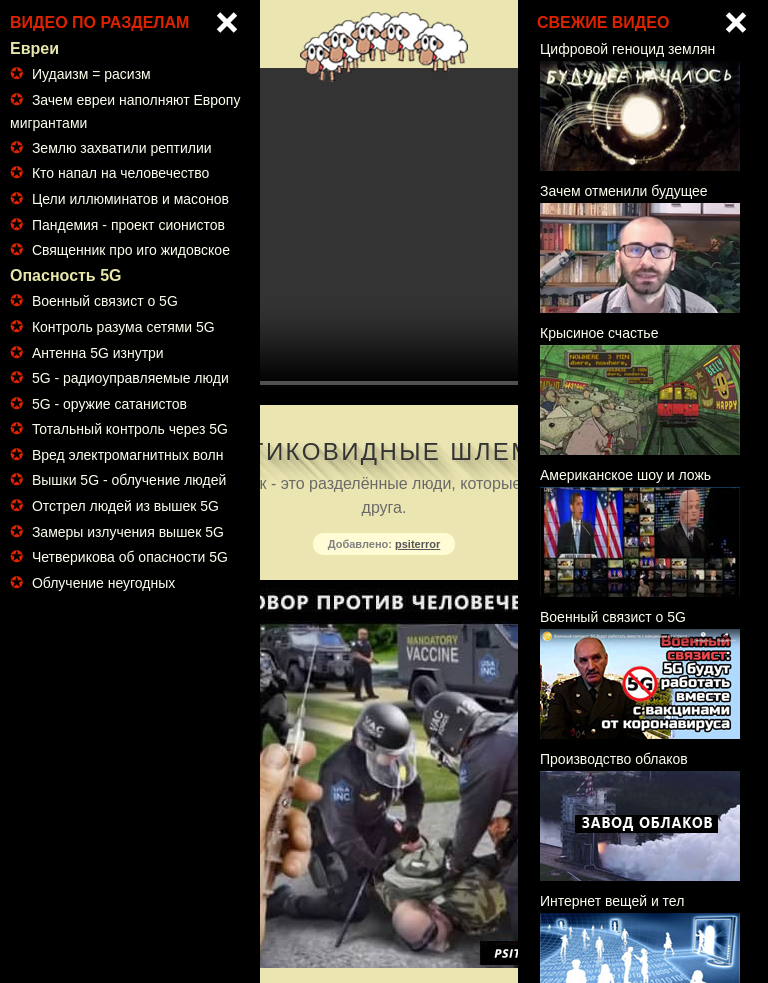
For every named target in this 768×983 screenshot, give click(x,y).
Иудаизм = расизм (91, 74)
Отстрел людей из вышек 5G (125, 506)
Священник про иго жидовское (131, 250)
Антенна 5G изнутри (98, 353)
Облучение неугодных (103, 583)
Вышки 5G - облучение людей (129, 480)
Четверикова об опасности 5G (130, 557)
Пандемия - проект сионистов (128, 225)
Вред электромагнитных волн (128, 455)
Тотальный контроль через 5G (130, 429)
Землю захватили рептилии (122, 148)
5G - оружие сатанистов (109, 404)
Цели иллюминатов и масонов (130, 199)
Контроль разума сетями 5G (123, 327)
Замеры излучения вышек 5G (128, 532)
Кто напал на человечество (120, 173)
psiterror (417, 544)
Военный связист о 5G (105, 301)
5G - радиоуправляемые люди (130, 378)
